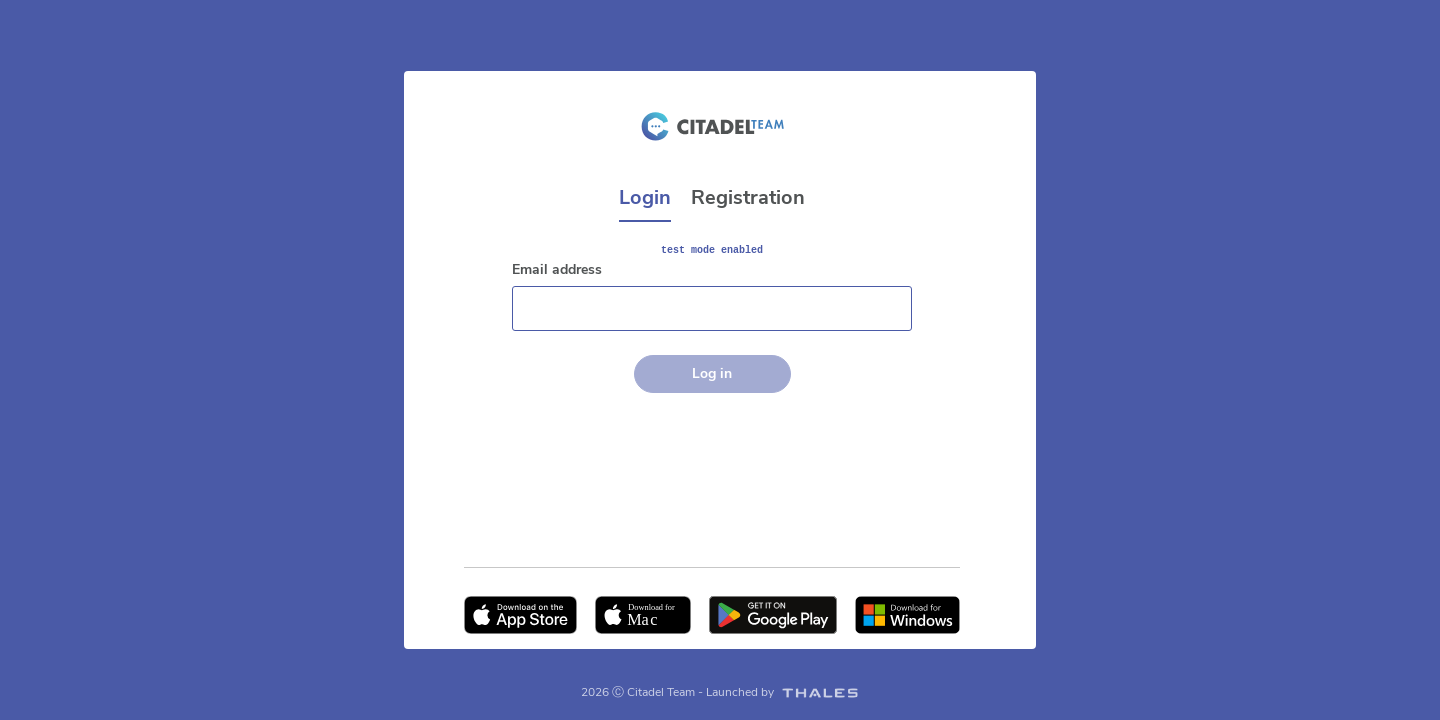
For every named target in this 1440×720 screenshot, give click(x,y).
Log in (712, 373)
